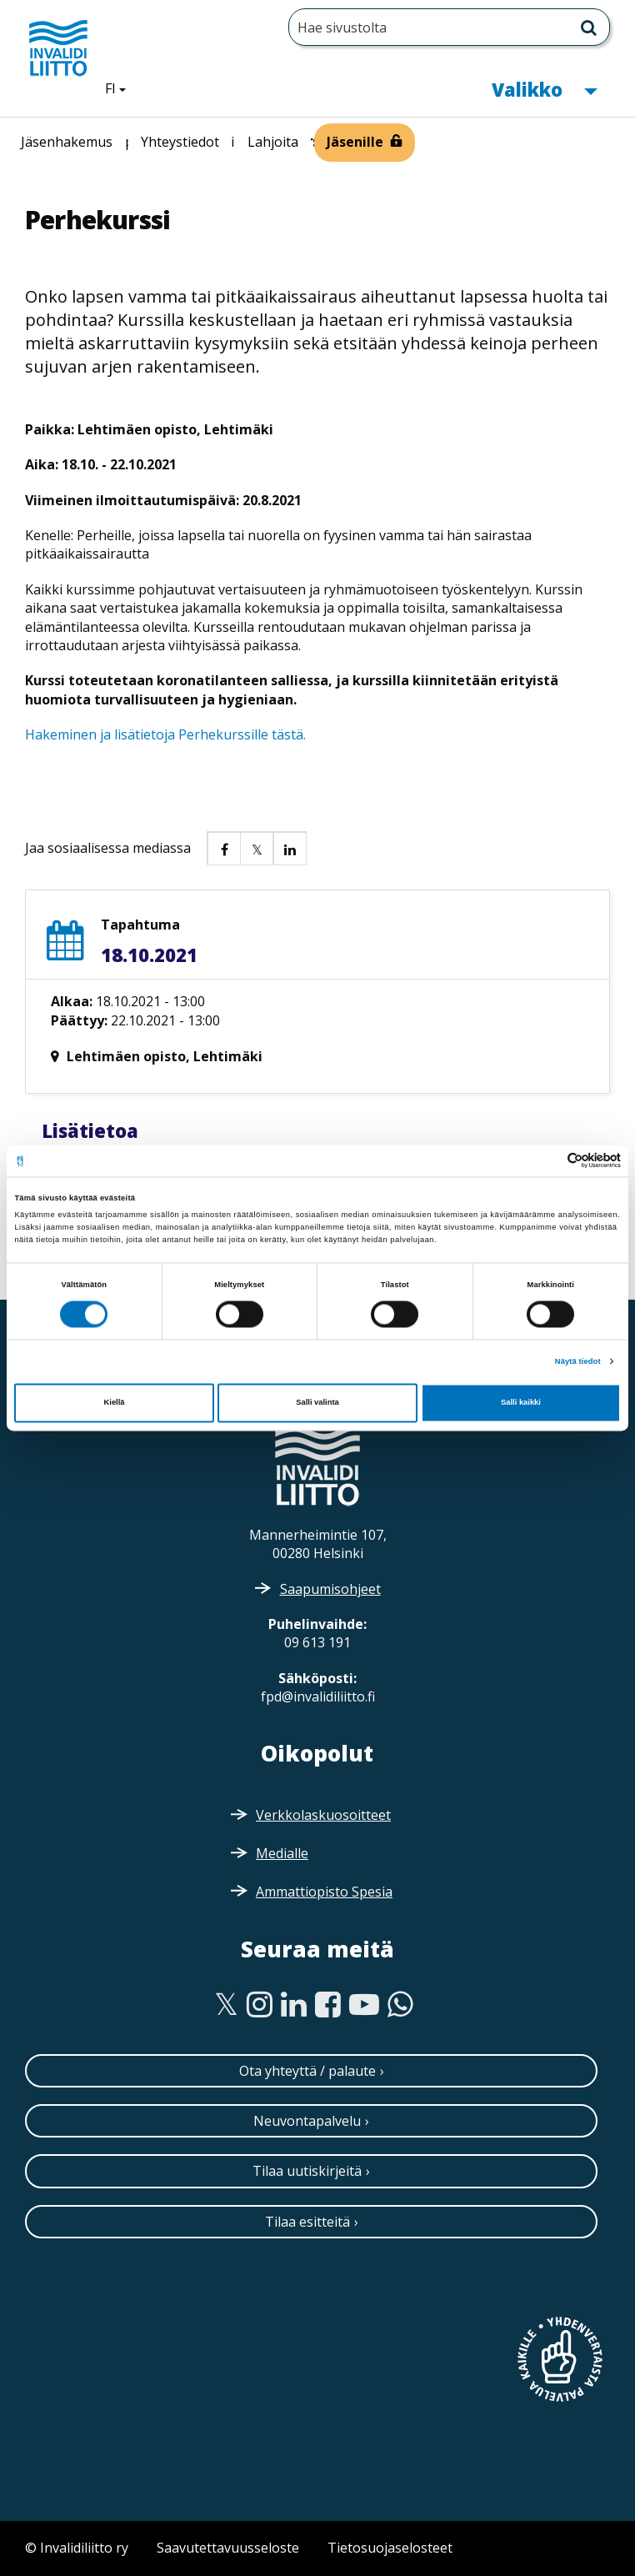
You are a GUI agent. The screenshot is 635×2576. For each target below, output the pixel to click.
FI (121, 88)
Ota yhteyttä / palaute (307, 2071)
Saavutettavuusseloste (228, 2547)
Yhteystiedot (180, 142)
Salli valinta (317, 1403)
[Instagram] (259, 2005)
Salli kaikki (521, 1403)
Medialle (282, 1853)
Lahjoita (273, 142)
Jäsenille (355, 142)
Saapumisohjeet (330, 1589)
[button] (223, 848)
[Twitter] (226, 2005)
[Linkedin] (294, 2005)
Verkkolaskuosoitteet (323, 1815)
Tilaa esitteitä (307, 2222)
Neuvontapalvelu (307, 2121)
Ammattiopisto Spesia (324, 1891)
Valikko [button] (544, 88)
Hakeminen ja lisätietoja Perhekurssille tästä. (165, 734)
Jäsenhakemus (66, 142)
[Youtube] (364, 2005)
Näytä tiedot (578, 1361)
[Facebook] (328, 2005)
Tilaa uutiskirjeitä (307, 2171)
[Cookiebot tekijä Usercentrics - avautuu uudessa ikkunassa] (548, 1161)
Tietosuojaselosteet (390, 2547)
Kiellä (114, 1403)
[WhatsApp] (400, 2005)
